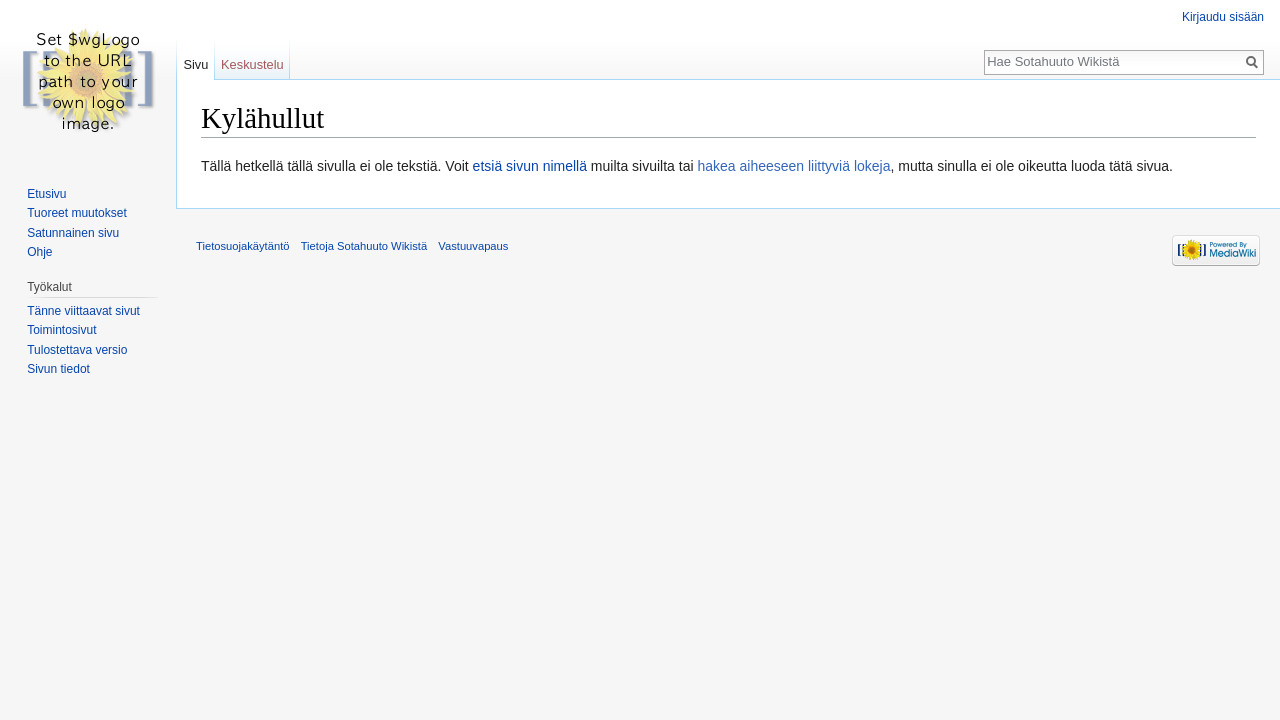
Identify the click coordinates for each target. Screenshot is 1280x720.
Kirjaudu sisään (1223, 17)
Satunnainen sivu (73, 233)
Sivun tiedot (58, 369)
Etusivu (46, 194)
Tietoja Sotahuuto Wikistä (364, 246)
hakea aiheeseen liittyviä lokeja (793, 166)
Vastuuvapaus (473, 246)
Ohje (39, 252)
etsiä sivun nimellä (530, 166)
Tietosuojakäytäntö (243, 246)
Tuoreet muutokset (77, 213)
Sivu (195, 64)
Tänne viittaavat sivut (83, 311)
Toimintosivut (61, 330)
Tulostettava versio (77, 350)
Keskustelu (252, 64)
